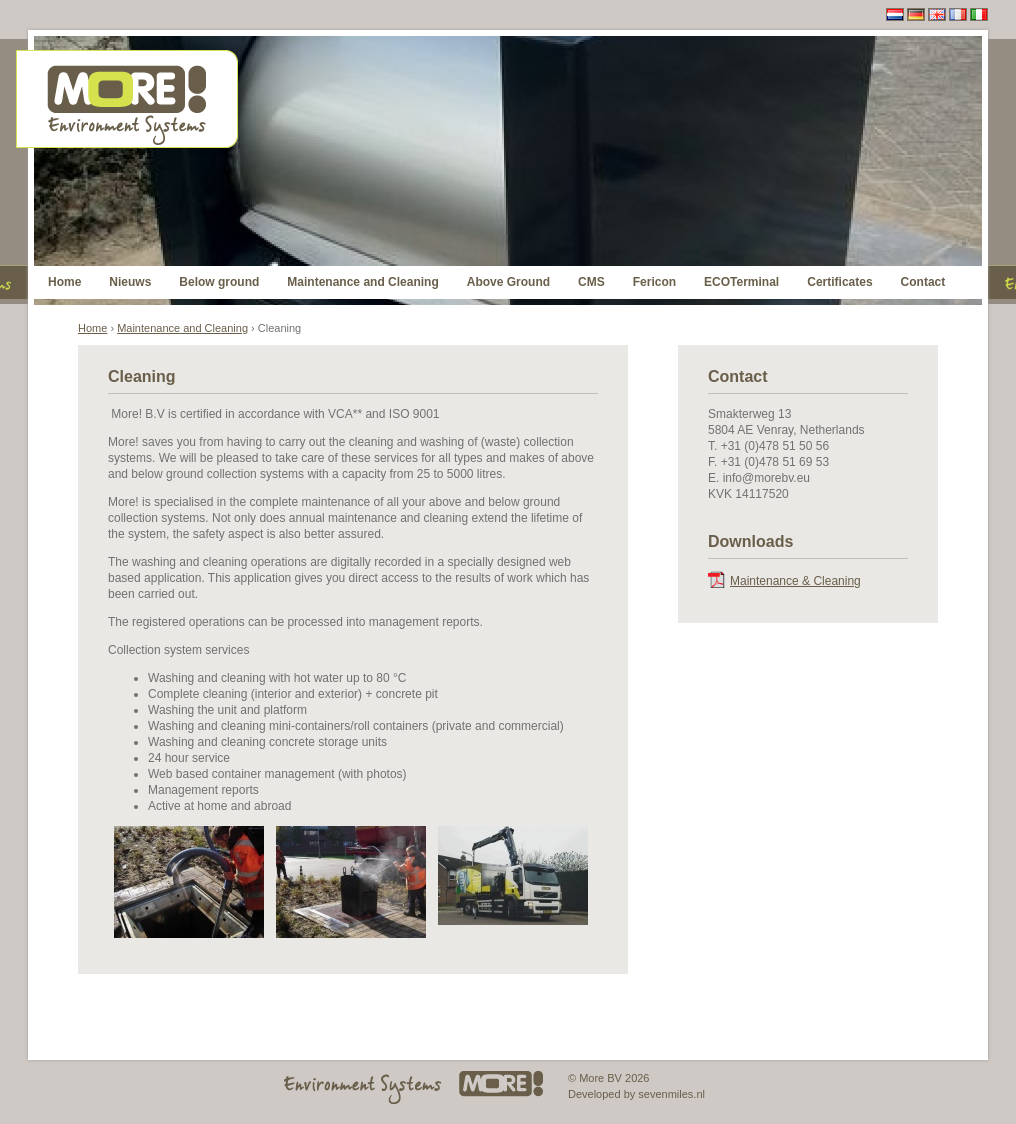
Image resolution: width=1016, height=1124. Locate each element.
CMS (591, 282)
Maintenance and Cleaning (362, 282)
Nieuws (130, 282)
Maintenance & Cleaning (795, 581)
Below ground (219, 282)
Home (64, 282)
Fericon (654, 282)
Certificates (839, 282)
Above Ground (508, 282)
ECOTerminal (741, 282)
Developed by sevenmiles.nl (636, 1094)
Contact (923, 282)
